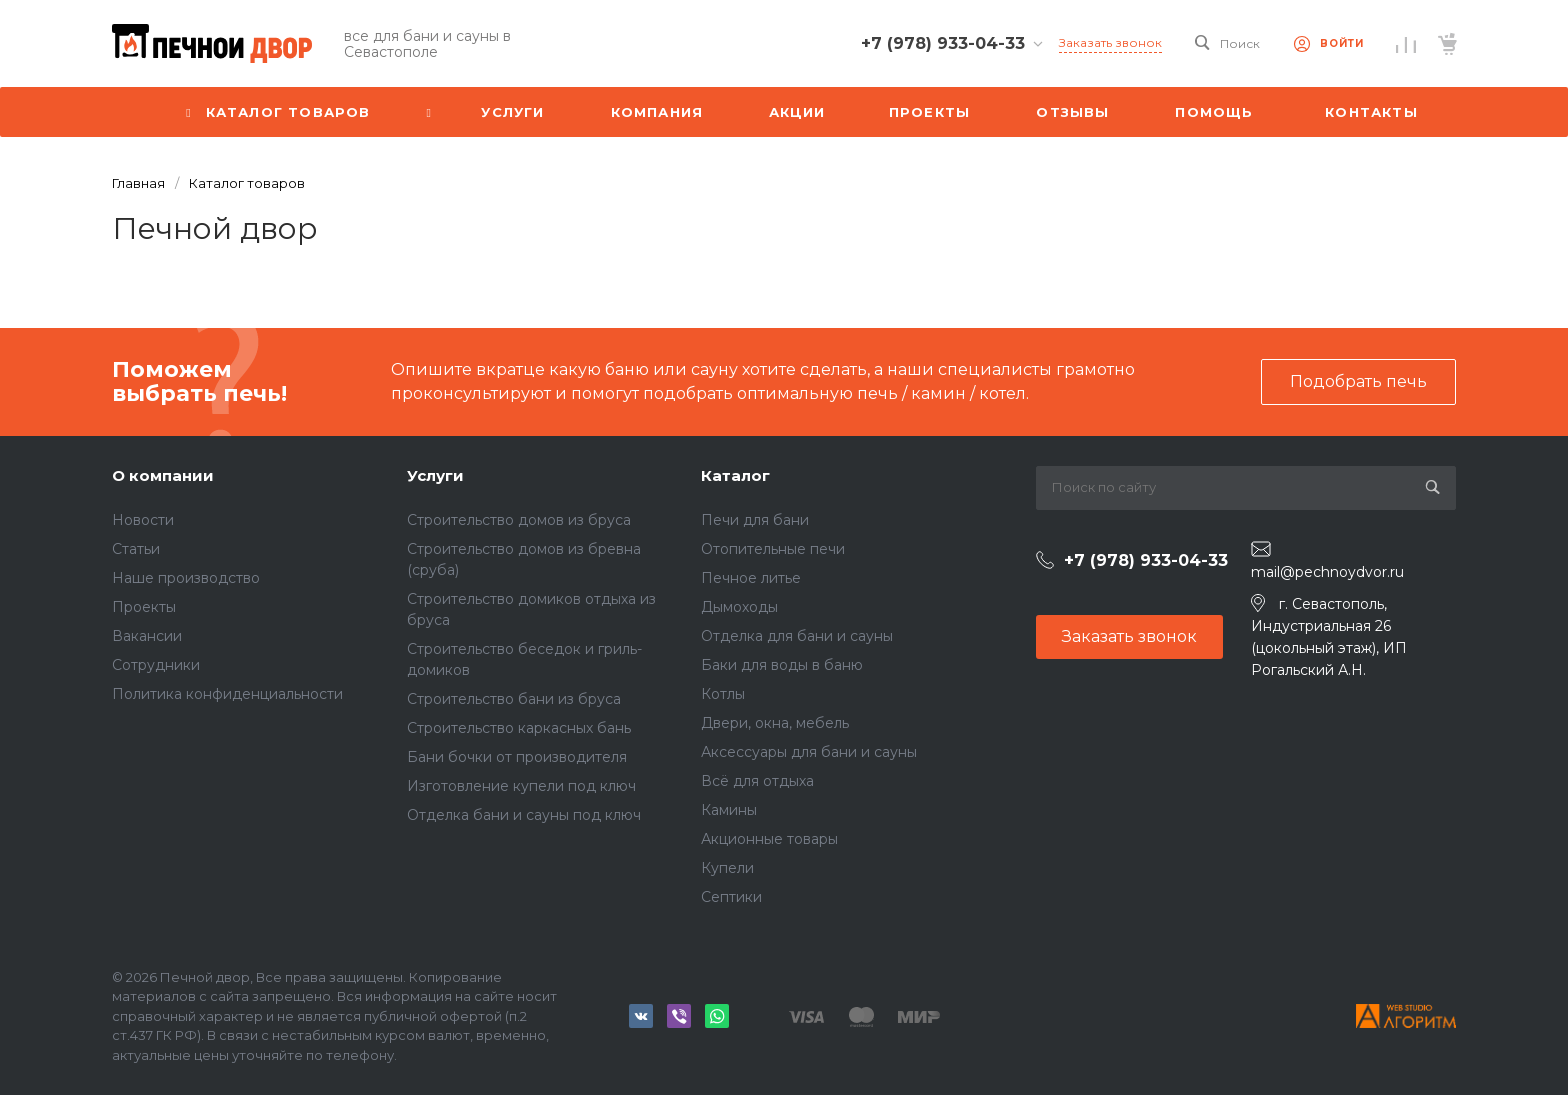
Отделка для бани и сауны (797, 636)
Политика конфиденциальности (227, 694)
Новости (143, 520)
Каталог (735, 475)
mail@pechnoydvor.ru (1327, 572)
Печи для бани (755, 520)
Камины (729, 810)
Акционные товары (769, 839)
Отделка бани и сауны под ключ (524, 815)
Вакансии (147, 636)
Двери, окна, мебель (775, 723)
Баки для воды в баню (782, 665)
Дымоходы (739, 607)
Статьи (136, 549)
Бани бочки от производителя (517, 757)
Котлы (723, 694)
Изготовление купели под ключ (521, 786)
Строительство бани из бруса (514, 699)
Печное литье (751, 578)
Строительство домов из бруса (519, 520)
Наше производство (186, 578)
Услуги (435, 475)
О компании (163, 475)
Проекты (144, 607)
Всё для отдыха (757, 781)
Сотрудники (156, 665)
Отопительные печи (773, 549)
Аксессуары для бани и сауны (809, 752)
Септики (731, 897)
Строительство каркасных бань (519, 728)
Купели (727, 868)
